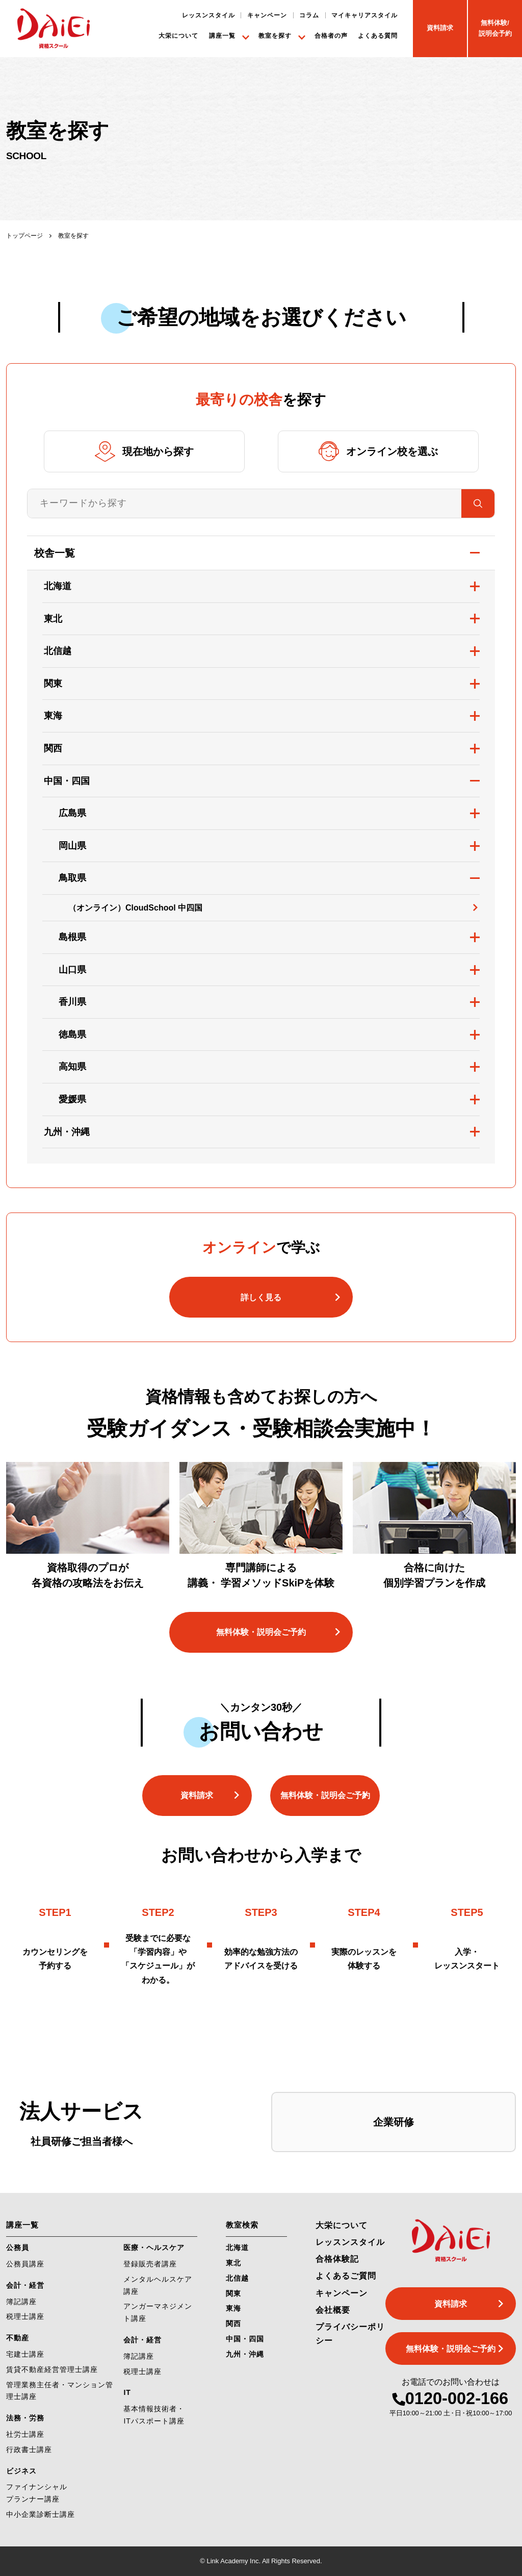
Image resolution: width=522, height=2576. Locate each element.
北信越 (57, 651)
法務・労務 (25, 2418)
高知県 (72, 1067)
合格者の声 (331, 35)
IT (126, 2392)
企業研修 (393, 2122)
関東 (53, 683)
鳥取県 (72, 878)
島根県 (72, 937)
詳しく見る (261, 1297)
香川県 (72, 1002)
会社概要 (333, 2310)
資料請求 (196, 1795)
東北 (53, 619)
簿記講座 (21, 2301)
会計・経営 (25, 2285)
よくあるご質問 (346, 2275)
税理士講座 (25, 2316)
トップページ (24, 235)
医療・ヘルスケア (154, 2247)
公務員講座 (25, 2264)
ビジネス (21, 2471)
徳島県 (72, 1034)
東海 (53, 716)
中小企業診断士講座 (40, 2514)
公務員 (17, 2247)
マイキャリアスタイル (364, 15)
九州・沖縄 (67, 1132)
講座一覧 (222, 35)
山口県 (72, 970)
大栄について (178, 35)
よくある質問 (378, 35)
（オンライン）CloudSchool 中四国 (135, 907)
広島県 (72, 813)
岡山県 (72, 846)
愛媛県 (72, 1099)
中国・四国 (67, 781)
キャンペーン (267, 15)
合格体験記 (337, 2259)
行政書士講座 (29, 2449)
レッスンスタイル (208, 15)
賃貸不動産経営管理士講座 (52, 2369)
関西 (53, 748)
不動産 (17, 2338)
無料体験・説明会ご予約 (261, 1632)
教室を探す (275, 35)
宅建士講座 (25, 2354)
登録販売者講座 (150, 2264)
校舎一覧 (54, 553)
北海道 (57, 586)
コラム (309, 15)
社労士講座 (25, 2434)
